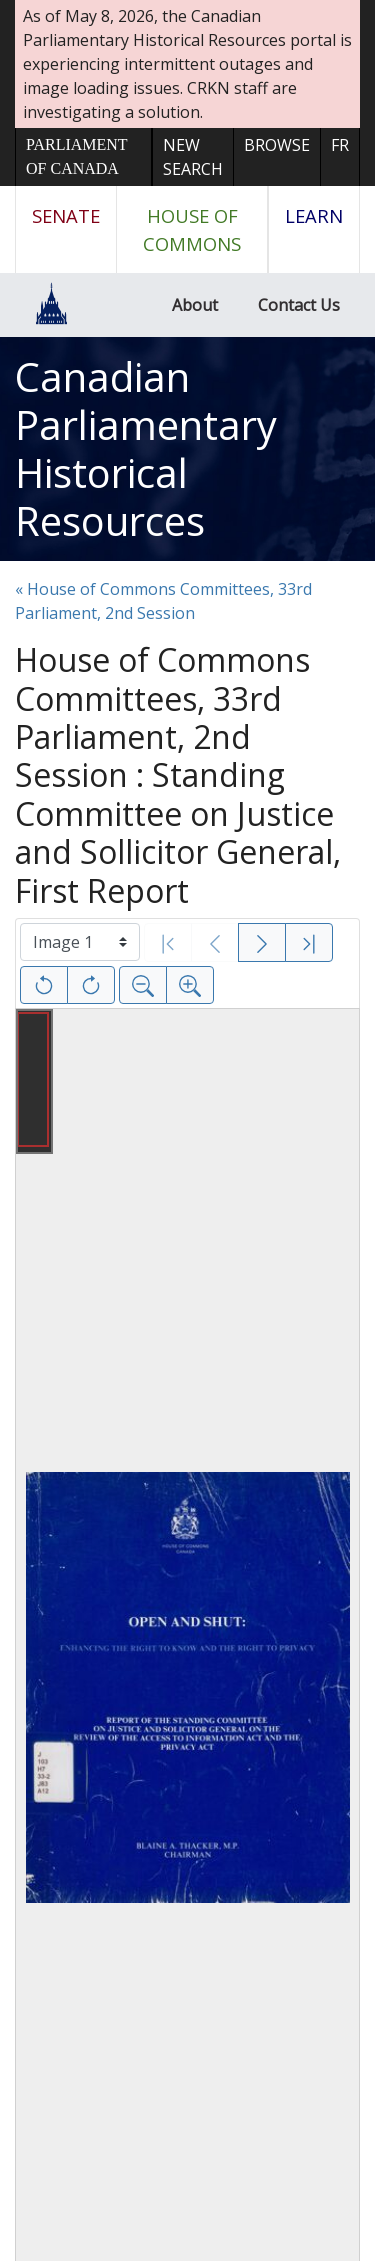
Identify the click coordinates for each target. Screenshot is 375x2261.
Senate (66, 215)
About (195, 305)
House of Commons (192, 229)
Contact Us (299, 305)
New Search (193, 157)
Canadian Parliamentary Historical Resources (146, 448)
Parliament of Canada (76, 156)
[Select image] (80, 942)
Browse (277, 145)
